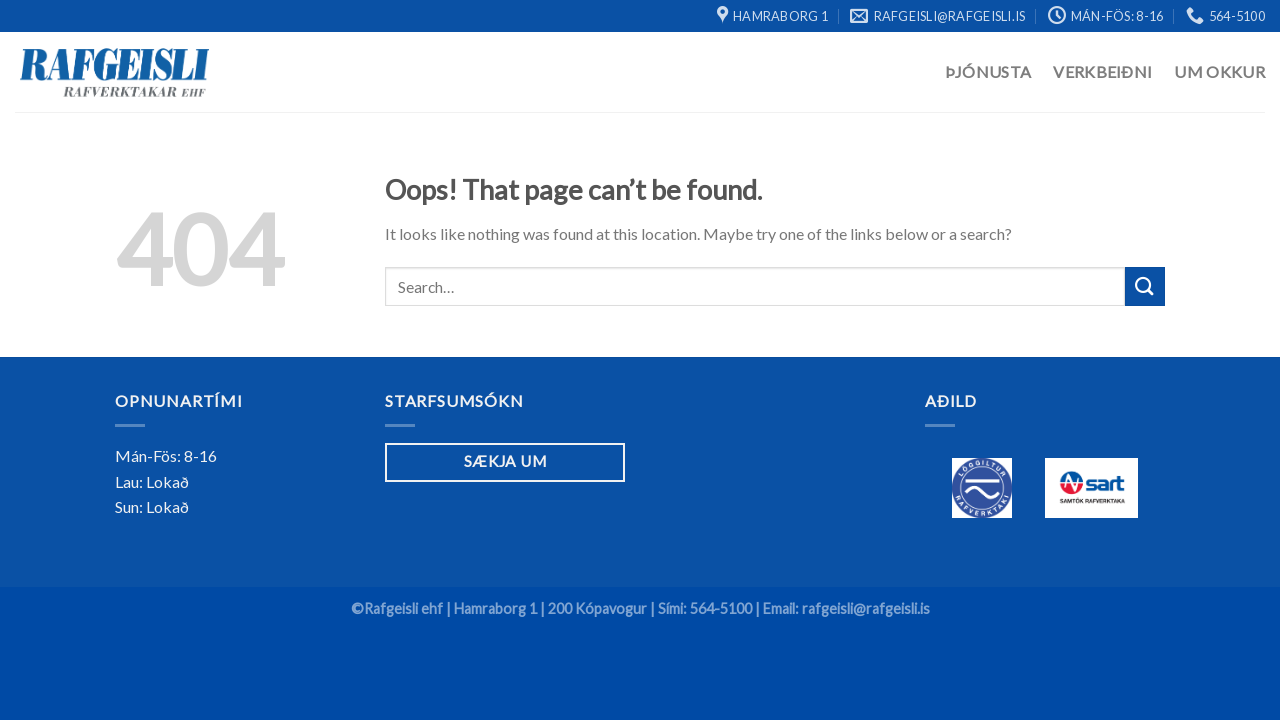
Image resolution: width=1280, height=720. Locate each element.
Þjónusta (988, 71)
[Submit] (1145, 286)
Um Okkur (1219, 71)
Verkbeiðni (1102, 71)
